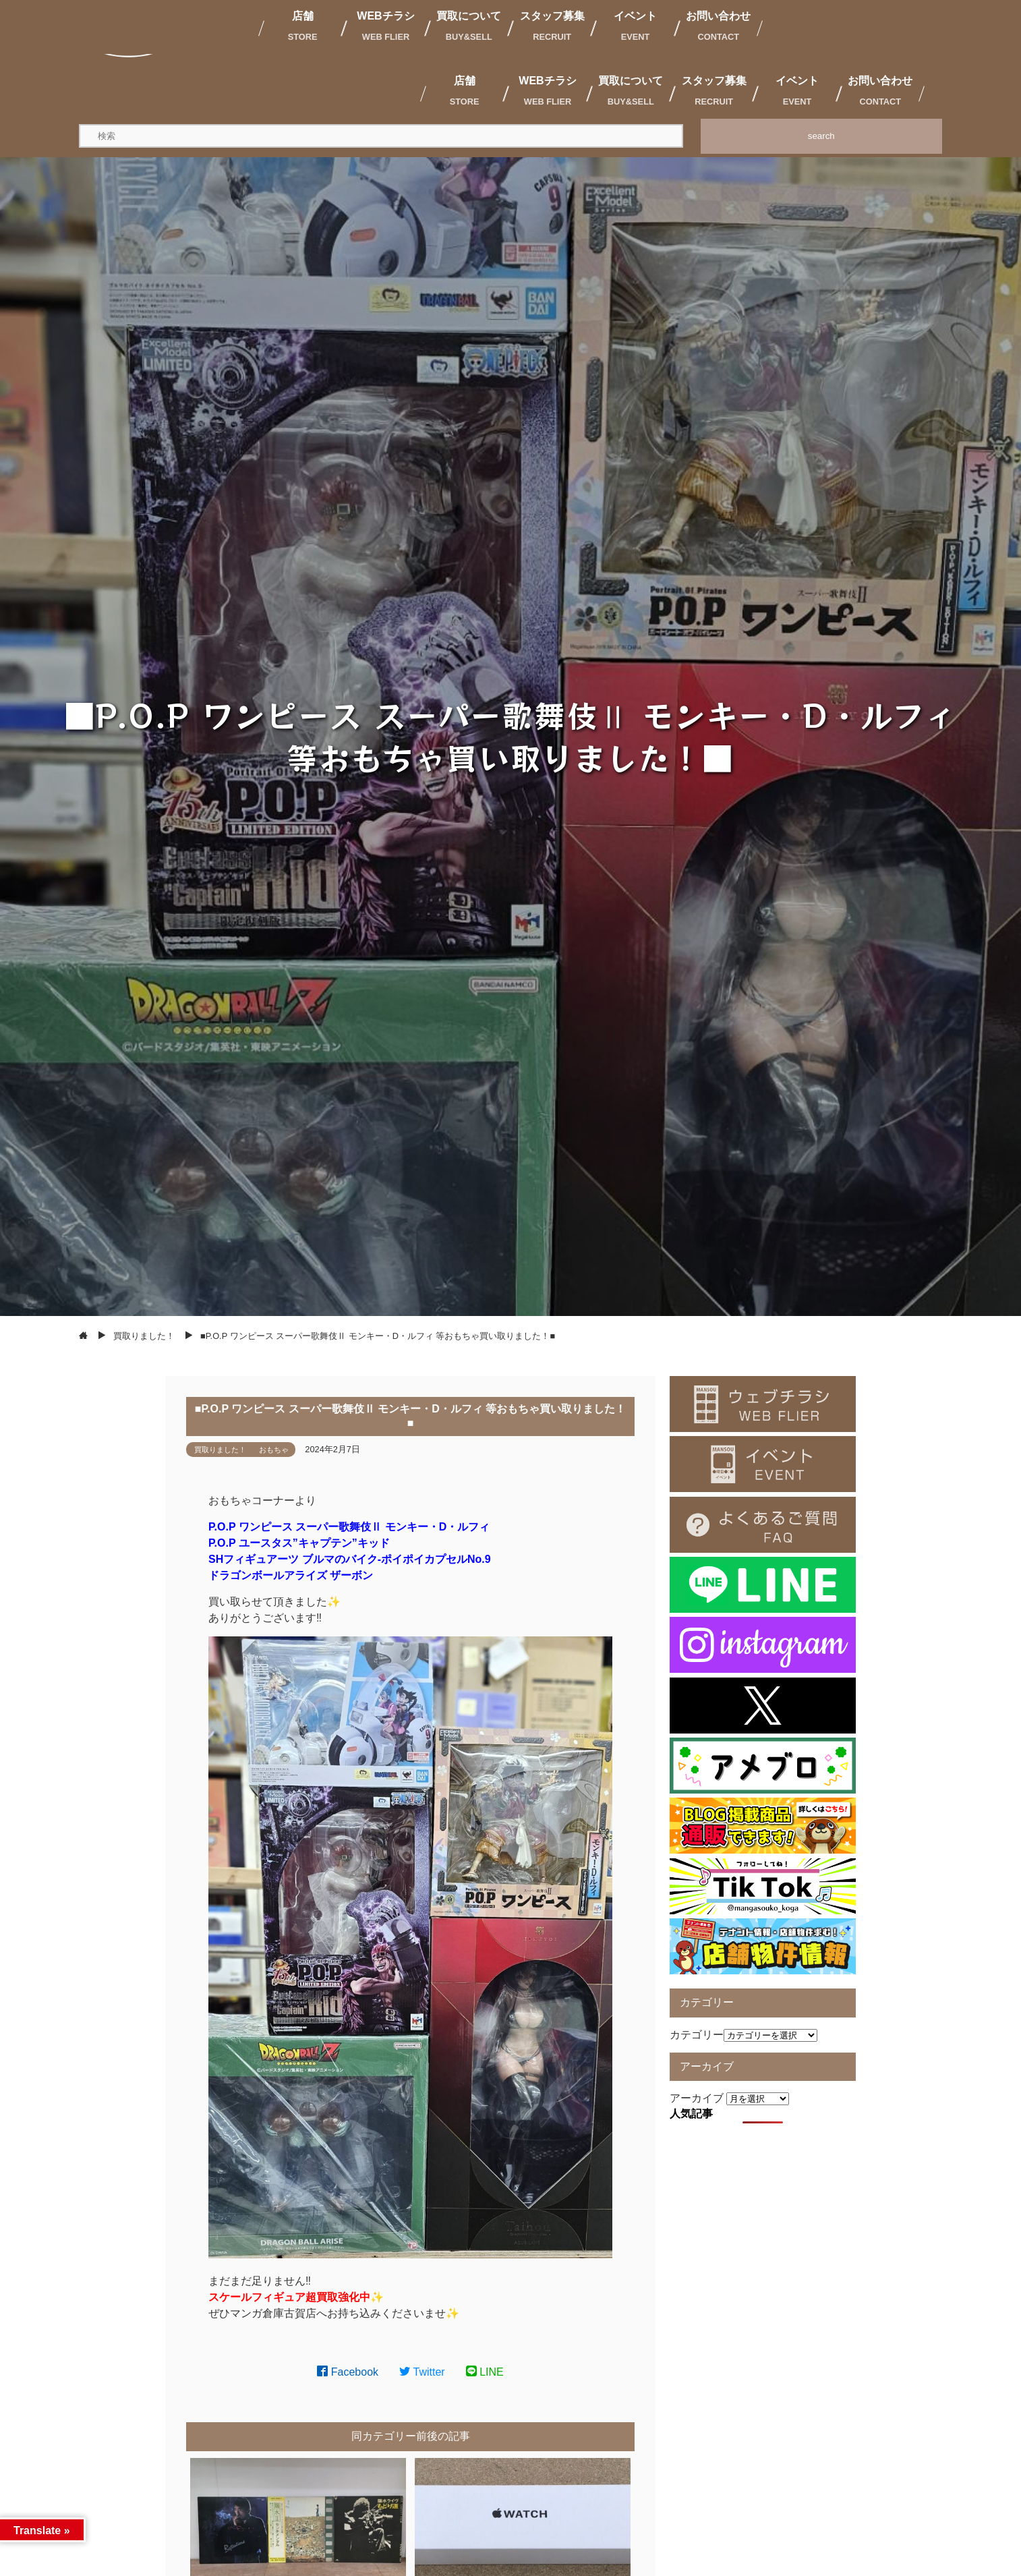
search (821, 136)
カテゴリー (697, 2034)
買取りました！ (220, 1450)
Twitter (422, 2372)
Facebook (347, 2372)
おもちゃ (274, 1450)
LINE (485, 2372)
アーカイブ (697, 2098)
